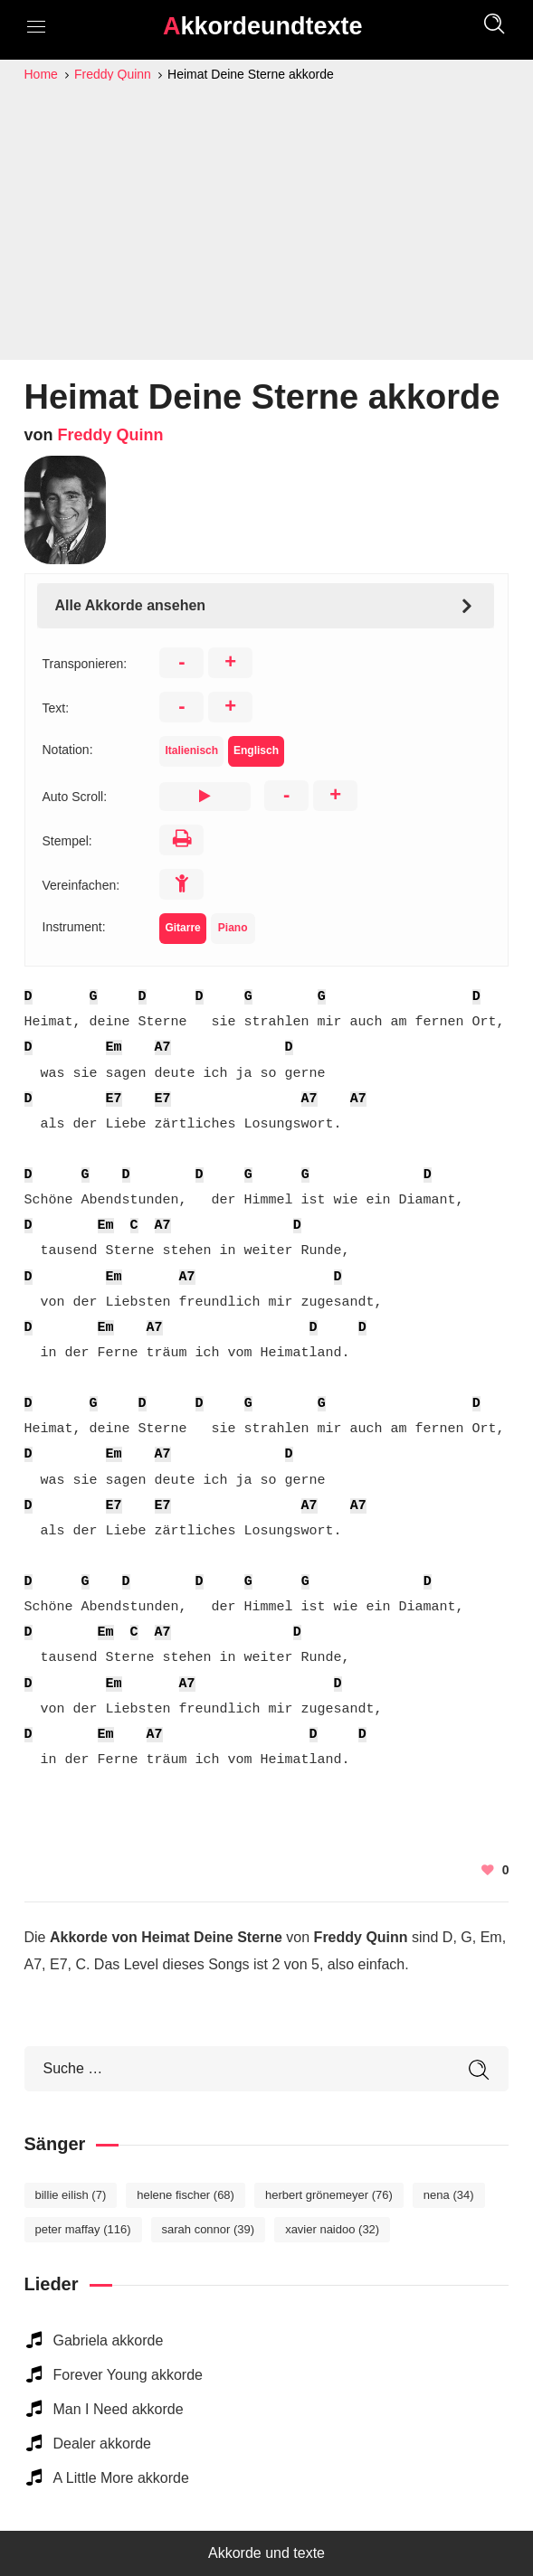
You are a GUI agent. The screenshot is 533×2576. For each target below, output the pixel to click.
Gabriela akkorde (108, 2340)
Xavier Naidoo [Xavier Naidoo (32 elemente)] (332, 2229)
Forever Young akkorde (128, 2375)
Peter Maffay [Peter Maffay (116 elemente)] (83, 2229)
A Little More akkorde (121, 2478)
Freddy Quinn (111, 435)
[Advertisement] (266, 220)
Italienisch (191, 750)
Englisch (256, 750)
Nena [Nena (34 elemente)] (449, 2195)
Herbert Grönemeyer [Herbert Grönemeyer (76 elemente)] (329, 2195)
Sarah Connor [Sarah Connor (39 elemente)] (208, 2229)
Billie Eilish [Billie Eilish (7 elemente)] (71, 2195)
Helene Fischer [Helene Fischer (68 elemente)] (185, 2195)
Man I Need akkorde (118, 2409)
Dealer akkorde (102, 2443)
